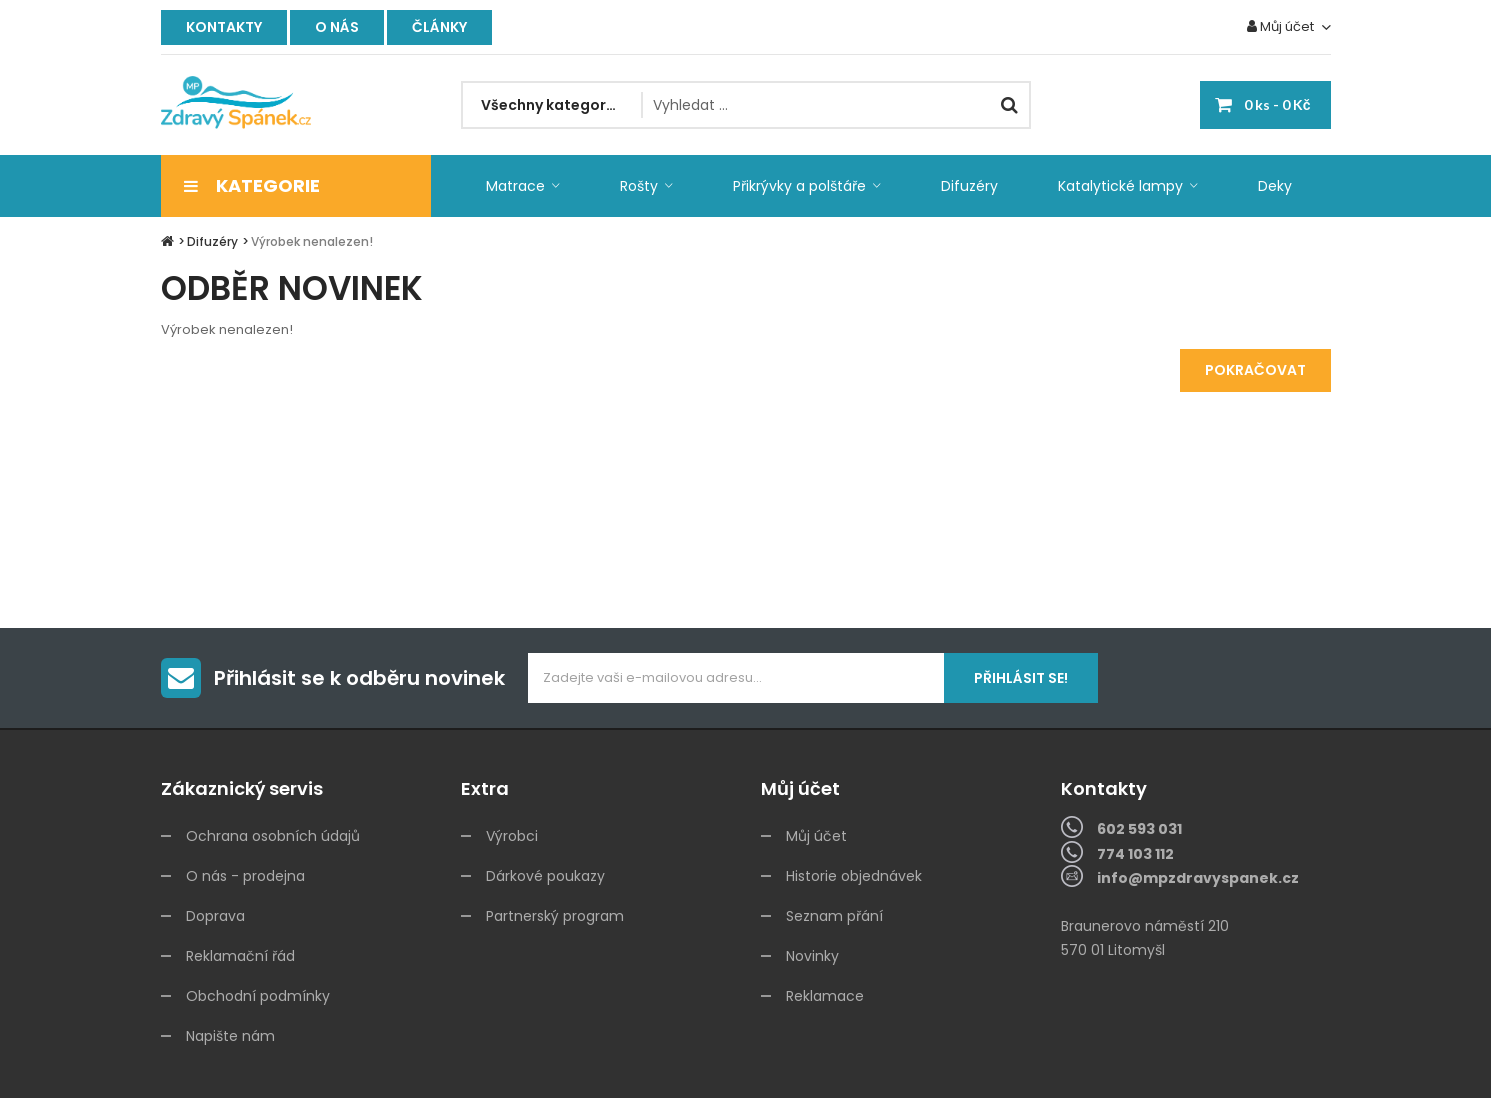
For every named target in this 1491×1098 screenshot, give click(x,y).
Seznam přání (834, 916)
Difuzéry (212, 241)
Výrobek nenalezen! (312, 241)
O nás (337, 27)
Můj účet (816, 836)
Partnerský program (555, 916)
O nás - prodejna (245, 876)
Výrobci (512, 836)
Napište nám (230, 1036)
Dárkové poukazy (545, 876)
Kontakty (224, 27)
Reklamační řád (240, 956)
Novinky (812, 956)
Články (439, 27)
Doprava (215, 916)
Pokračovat (1255, 370)
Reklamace (825, 996)
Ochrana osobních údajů (273, 836)
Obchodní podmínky (258, 996)
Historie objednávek (854, 876)
